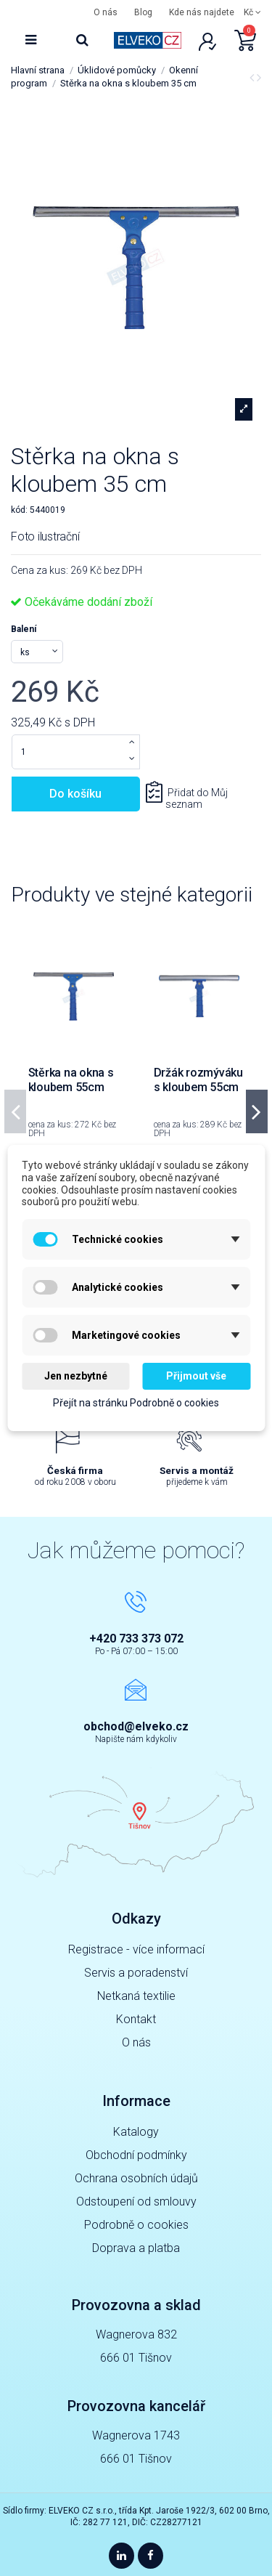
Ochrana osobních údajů (136, 2178)
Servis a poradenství (136, 1973)
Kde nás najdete (201, 12)
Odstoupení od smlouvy (136, 2201)
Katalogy (136, 2132)
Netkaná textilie (136, 1996)
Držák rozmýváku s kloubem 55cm (198, 1080)
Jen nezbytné (75, 1376)
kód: (19, 510)
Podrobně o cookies (136, 2225)
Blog (143, 12)
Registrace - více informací (136, 1949)
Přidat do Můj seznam (196, 799)
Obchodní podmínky (136, 2155)
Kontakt (136, 2019)
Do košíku (75, 794)
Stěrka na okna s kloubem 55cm (71, 1080)
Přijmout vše (196, 1376)
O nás (106, 12)
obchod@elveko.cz (136, 1726)
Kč (252, 12)
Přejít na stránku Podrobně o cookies (136, 1403)
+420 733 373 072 (136, 1638)
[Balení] (37, 651)
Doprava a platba (136, 2248)
